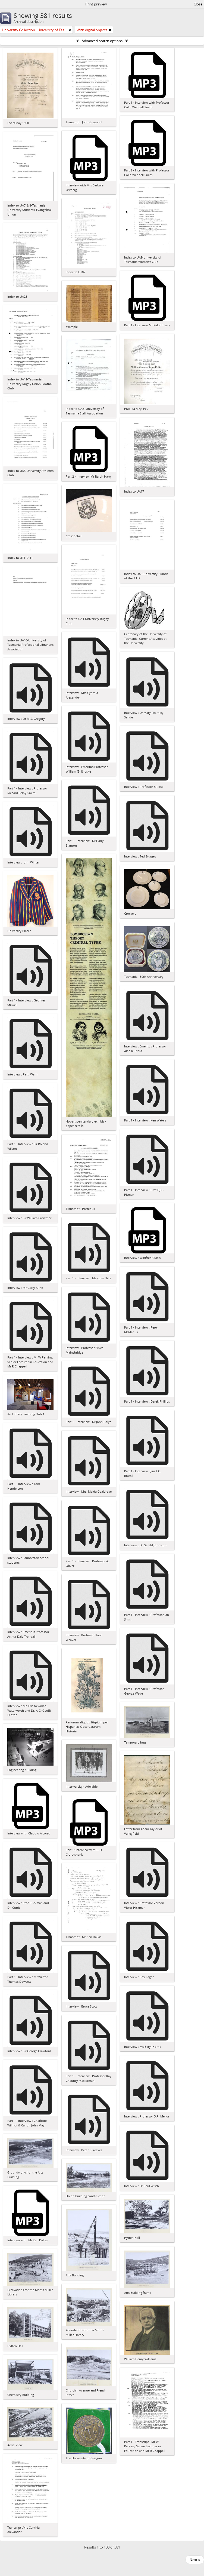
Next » (195, 2559)
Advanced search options (102, 40)
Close (198, 4)
